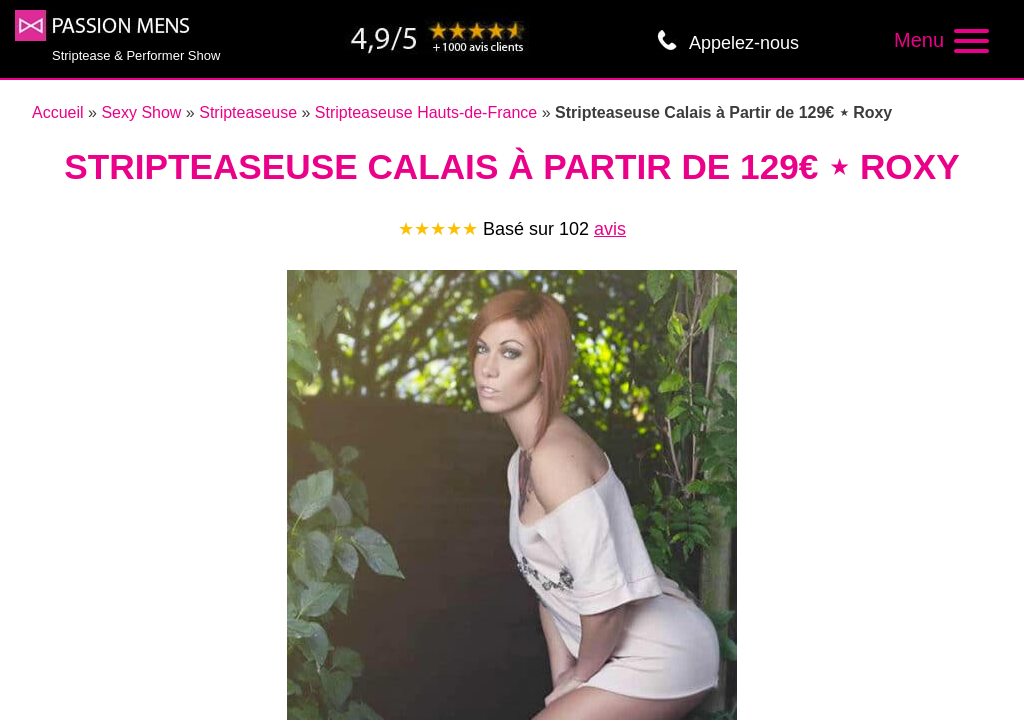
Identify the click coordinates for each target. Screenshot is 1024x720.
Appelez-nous (744, 43)
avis (610, 229)
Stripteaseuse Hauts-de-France (426, 112)
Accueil (58, 112)
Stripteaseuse (248, 112)
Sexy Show (141, 112)
